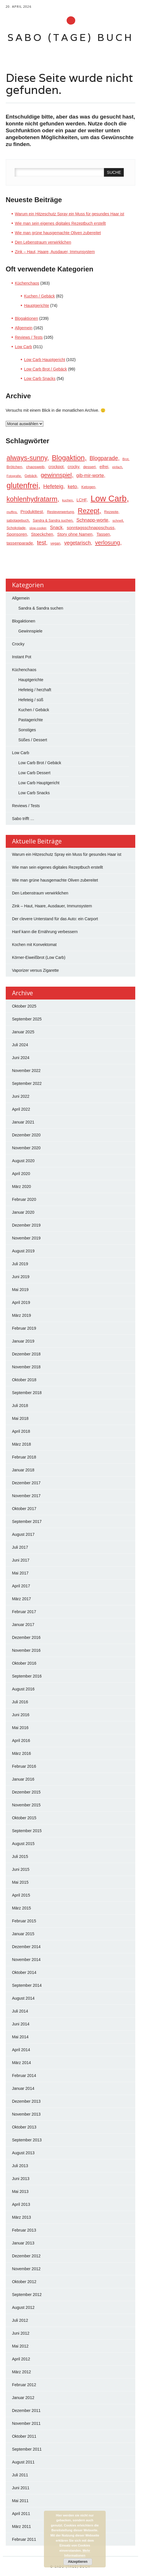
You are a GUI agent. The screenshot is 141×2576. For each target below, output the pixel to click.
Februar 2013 (24, 2230)
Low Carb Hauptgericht (44, 359)
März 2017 (21, 1599)
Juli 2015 (20, 1856)
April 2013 (21, 2204)
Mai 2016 (20, 1727)
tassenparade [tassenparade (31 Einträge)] (20, 543)
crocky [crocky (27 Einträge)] (73, 466)
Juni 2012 (21, 2333)
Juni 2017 (21, 1560)
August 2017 (23, 1534)
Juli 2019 (20, 1264)
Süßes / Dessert (32, 740)
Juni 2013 (21, 2178)
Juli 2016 (20, 1702)
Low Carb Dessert (34, 772)
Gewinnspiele (30, 631)
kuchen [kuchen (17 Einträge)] (67, 500)
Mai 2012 (20, 2346)
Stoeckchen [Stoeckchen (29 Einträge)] (42, 534)
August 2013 (23, 2153)
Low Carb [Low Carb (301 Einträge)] (108, 498)
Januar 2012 (23, 2397)
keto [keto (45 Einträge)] (72, 486)
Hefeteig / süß (30, 699)
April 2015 (21, 1895)
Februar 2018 (24, 1457)
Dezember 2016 (26, 1637)
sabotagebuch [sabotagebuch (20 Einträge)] (18, 521)
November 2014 (26, 1959)
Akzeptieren (77, 2562)
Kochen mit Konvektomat (34, 944)
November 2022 (26, 1070)
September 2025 (27, 1019)
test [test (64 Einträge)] (41, 542)
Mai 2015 (20, 1882)
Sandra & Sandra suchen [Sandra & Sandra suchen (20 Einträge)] (53, 521)
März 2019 (21, 1315)
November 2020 (26, 1148)
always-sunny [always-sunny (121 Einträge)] (27, 458)
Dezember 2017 (26, 1483)
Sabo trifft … (23, 818)
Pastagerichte (30, 720)
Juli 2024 (20, 1044)
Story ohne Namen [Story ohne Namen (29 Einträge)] (74, 534)
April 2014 (21, 2049)
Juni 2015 (21, 1869)
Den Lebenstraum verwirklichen (43, 242)
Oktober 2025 (24, 1006)
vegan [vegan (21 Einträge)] (56, 543)
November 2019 (26, 1238)
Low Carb (23, 346)
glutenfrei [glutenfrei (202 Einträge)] (22, 485)
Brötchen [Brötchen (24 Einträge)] (14, 467)
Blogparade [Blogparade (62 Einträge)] (104, 458)
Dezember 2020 (26, 1135)
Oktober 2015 (24, 1818)
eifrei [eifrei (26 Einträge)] (104, 466)
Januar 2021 (23, 1122)
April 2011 (21, 2513)
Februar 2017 (24, 1611)
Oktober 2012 (24, 2281)
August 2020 (23, 1160)
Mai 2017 (20, 1573)
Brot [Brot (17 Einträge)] (125, 459)
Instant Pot (21, 657)
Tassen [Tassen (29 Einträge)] (103, 534)
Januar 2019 (23, 1341)
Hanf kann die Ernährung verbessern (45, 931)
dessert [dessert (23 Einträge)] (89, 467)
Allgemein (23, 328)
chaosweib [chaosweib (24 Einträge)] (35, 467)
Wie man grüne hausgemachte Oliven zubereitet (58, 232)
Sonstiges (27, 730)
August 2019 (23, 1251)
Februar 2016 (24, 1766)
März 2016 (21, 1753)
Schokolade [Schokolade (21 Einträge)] (16, 528)
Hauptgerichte (36, 305)
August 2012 (23, 2307)
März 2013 (21, 2217)
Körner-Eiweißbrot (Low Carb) (38, 957)
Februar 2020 (24, 1199)
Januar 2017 (23, 1624)
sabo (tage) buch (70, 37)
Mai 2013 (20, 2191)
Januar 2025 (23, 1032)
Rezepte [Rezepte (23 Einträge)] (111, 512)
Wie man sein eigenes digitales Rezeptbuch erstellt (60, 223)
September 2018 (27, 1392)
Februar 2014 (24, 2075)
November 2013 (26, 2114)
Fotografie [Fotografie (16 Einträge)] (14, 476)
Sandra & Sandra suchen (40, 608)
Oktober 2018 (24, 1379)
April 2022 (21, 1109)
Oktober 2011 (24, 2436)
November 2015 (26, 1805)
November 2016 (26, 1650)
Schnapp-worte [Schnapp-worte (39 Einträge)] (92, 520)
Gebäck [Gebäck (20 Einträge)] (31, 476)
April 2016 (21, 1740)
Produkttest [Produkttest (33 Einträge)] (31, 511)
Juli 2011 (20, 2475)
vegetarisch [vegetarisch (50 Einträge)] (77, 543)
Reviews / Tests (29, 337)
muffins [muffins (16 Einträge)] (12, 512)
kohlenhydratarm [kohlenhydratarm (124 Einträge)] (32, 499)
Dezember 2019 (26, 1225)
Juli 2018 (20, 1405)
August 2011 (23, 2462)
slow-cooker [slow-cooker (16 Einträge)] (37, 528)
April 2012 (21, 2359)
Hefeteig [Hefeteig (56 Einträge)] (53, 486)
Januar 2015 (23, 1933)
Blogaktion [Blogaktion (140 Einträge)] (68, 458)
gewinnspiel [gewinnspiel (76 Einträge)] (56, 475)
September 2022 (27, 1083)
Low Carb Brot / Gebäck (45, 369)
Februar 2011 (24, 2539)
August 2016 (23, 1689)
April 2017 (21, 1586)
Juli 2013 (20, 2165)
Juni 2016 (21, 1714)
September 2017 (27, 1521)
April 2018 (21, 1431)
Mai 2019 (20, 1289)
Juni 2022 (21, 1096)
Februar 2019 (24, 1328)
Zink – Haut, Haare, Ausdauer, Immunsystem (55, 251)
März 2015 (21, 1908)
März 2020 (21, 1186)
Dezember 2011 (26, 2410)
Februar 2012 (24, 2384)
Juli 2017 (20, 1547)
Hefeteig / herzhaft (34, 689)
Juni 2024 (21, 1057)
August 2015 (23, 1843)
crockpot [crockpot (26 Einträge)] (56, 466)
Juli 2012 (20, 2320)
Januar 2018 (23, 1470)
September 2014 (27, 1985)
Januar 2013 (23, 2243)
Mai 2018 (20, 1418)
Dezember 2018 (26, 1354)
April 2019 (21, 1302)
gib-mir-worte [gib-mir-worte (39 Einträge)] (90, 475)
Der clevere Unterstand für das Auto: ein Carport (55, 919)
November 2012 (26, 2268)
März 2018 (21, 1444)
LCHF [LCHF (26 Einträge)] (82, 500)
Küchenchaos (27, 283)
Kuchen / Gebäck (39, 296)
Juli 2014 (20, 2011)
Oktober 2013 (24, 2127)
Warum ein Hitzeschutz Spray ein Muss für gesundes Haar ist (69, 214)
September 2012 (27, 2294)
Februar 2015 (24, 1921)
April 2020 (21, 1173)
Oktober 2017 (24, 1508)
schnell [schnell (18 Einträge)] (117, 521)
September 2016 (27, 1676)
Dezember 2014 (26, 1946)
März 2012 (21, 2372)
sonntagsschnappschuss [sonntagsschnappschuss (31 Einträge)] (90, 527)
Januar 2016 (23, 1779)
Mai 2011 (20, 2500)
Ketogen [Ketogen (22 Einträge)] (88, 487)
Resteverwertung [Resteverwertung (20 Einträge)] (60, 512)
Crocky (18, 644)
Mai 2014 (20, 2037)
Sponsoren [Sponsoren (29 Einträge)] (17, 534)
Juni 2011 (21, 2488)
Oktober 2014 (24, 1972)
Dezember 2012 (26, 2256)
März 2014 (21, 2062)
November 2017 (26, 1495)
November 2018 (26, 1367)
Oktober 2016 (24, 1663)
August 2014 (23, 1998)
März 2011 (21, 2526)
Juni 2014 (21, 2024)
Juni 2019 (21, 1276)
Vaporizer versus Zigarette (36, 970)
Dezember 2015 (26, 1792)
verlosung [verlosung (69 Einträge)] (107, 542)
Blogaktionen (26, 318)
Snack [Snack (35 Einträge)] (56, 527)
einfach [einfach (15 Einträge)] (117, 467)
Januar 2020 (23, 1212)
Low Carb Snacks (40, 378)
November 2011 (26, 2423)
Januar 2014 (23, 2088)
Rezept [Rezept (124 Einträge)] (88, 511)
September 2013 (27, 2140)
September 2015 (27, 1830)
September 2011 (27, 2449)
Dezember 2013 (26, 2101)
